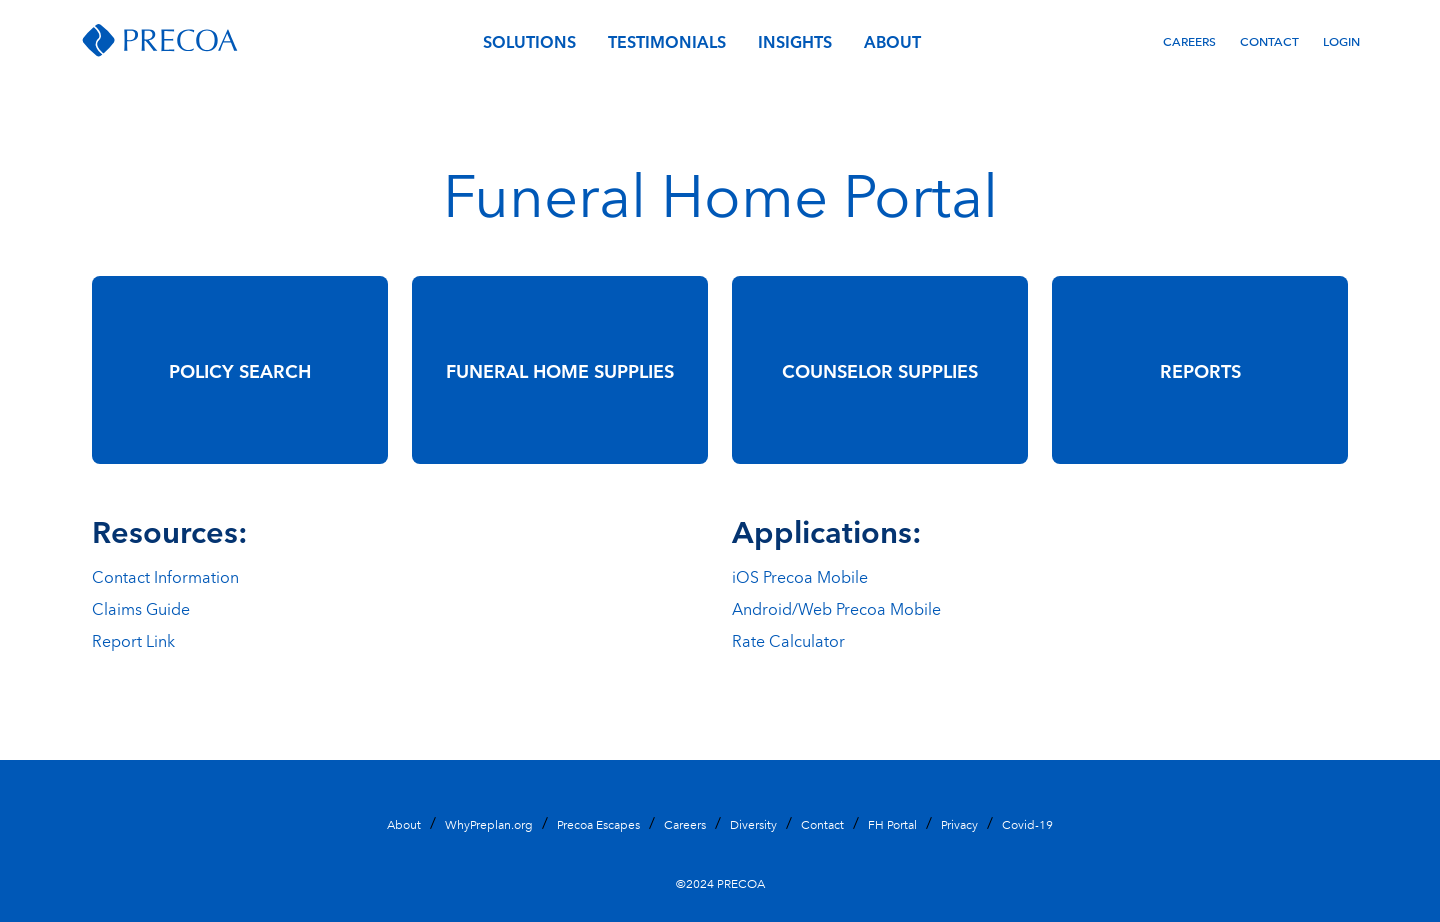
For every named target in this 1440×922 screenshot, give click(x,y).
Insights (795, 41)
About (892, 41)
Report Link (133, 640)
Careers (1189, 40)
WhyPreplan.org (489, 823)
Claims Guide (141, 608)
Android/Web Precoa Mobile (836, 608)
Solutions (529, 41)
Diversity (753, 823)
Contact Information (165, 576)
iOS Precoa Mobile (800, 576)
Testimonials (667, 41)
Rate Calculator (788, 640)
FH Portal (892, 823)
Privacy (959, 823)
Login (1341, 40)
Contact (1269, 40)
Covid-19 (1027, 823)
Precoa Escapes (598, 823)
